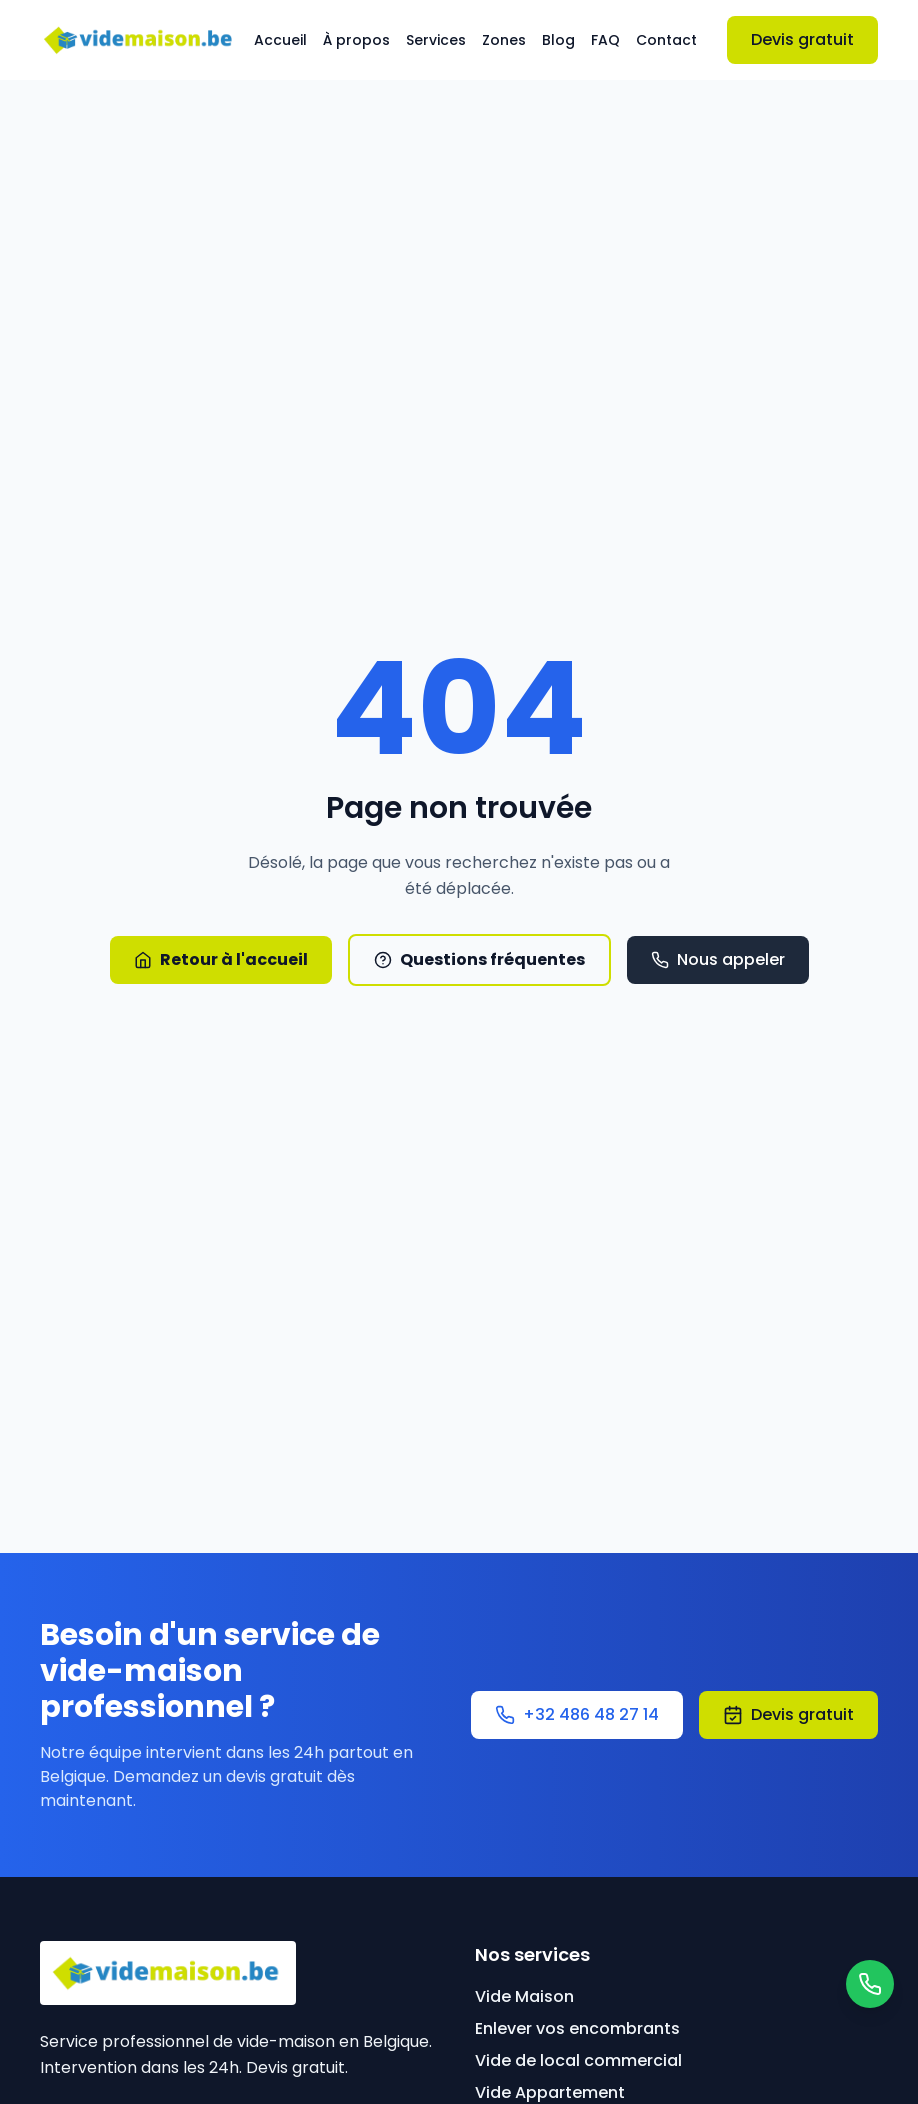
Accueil (280, 40)
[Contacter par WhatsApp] (870, 1984)
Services (436, 40)
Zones (504, 40)
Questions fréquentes (479, 959)
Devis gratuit (802, 39)
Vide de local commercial (578, 2060)
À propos (356, 40)
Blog (558, 40)
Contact (666, 40)
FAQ (605, 40)
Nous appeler (718, 959)
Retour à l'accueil (221, 959)
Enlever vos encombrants (577, 2028)
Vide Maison (524, 1996)
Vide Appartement (550, 2092)
